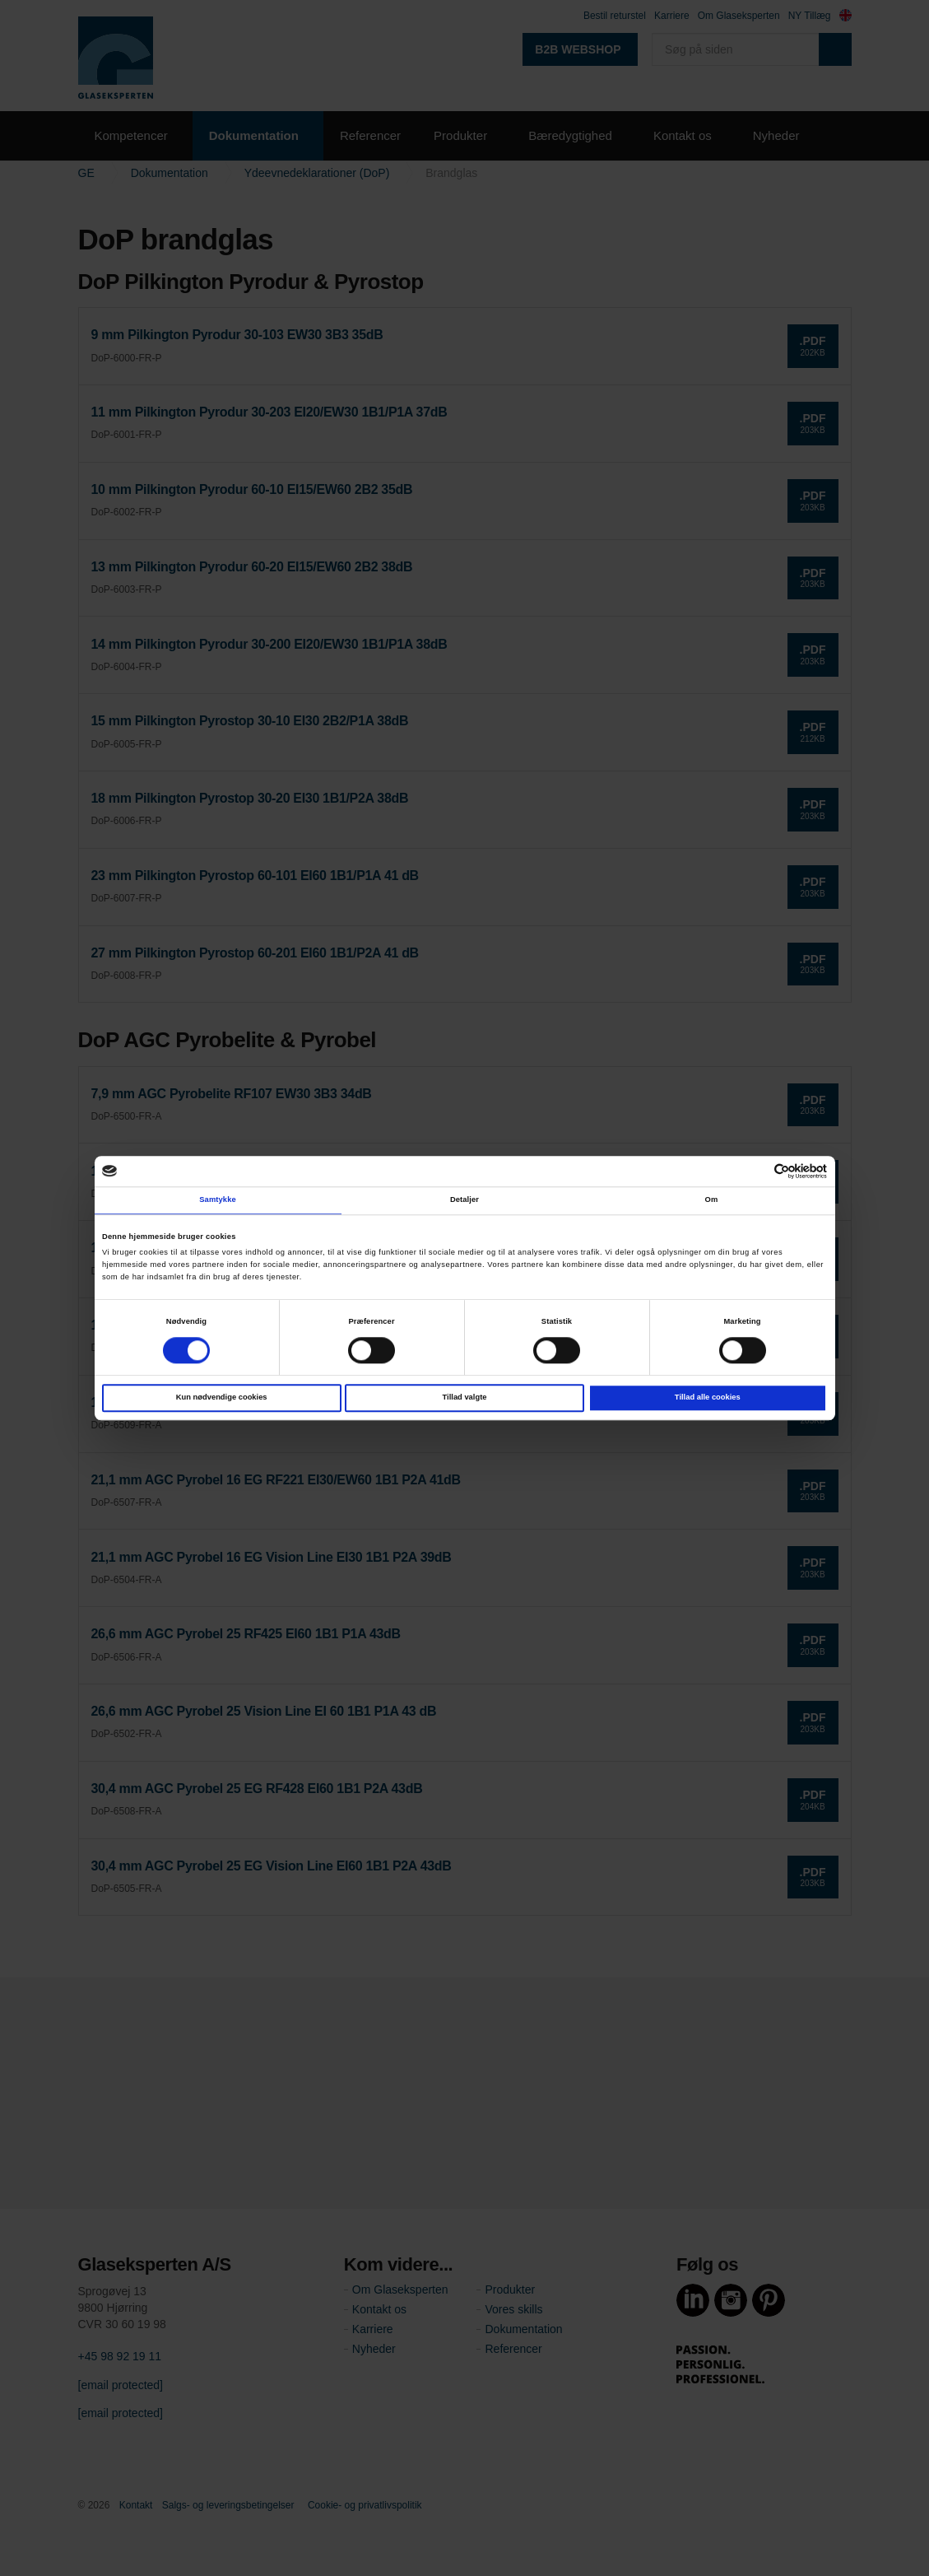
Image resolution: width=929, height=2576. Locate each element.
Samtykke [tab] (217, 1200)
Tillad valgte (465, 1397)
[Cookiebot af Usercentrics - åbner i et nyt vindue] (755, 1171)
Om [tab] (711, 1200)
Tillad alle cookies (708, 1397)
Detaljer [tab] (464, 1200)
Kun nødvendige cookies (221, 1397)
